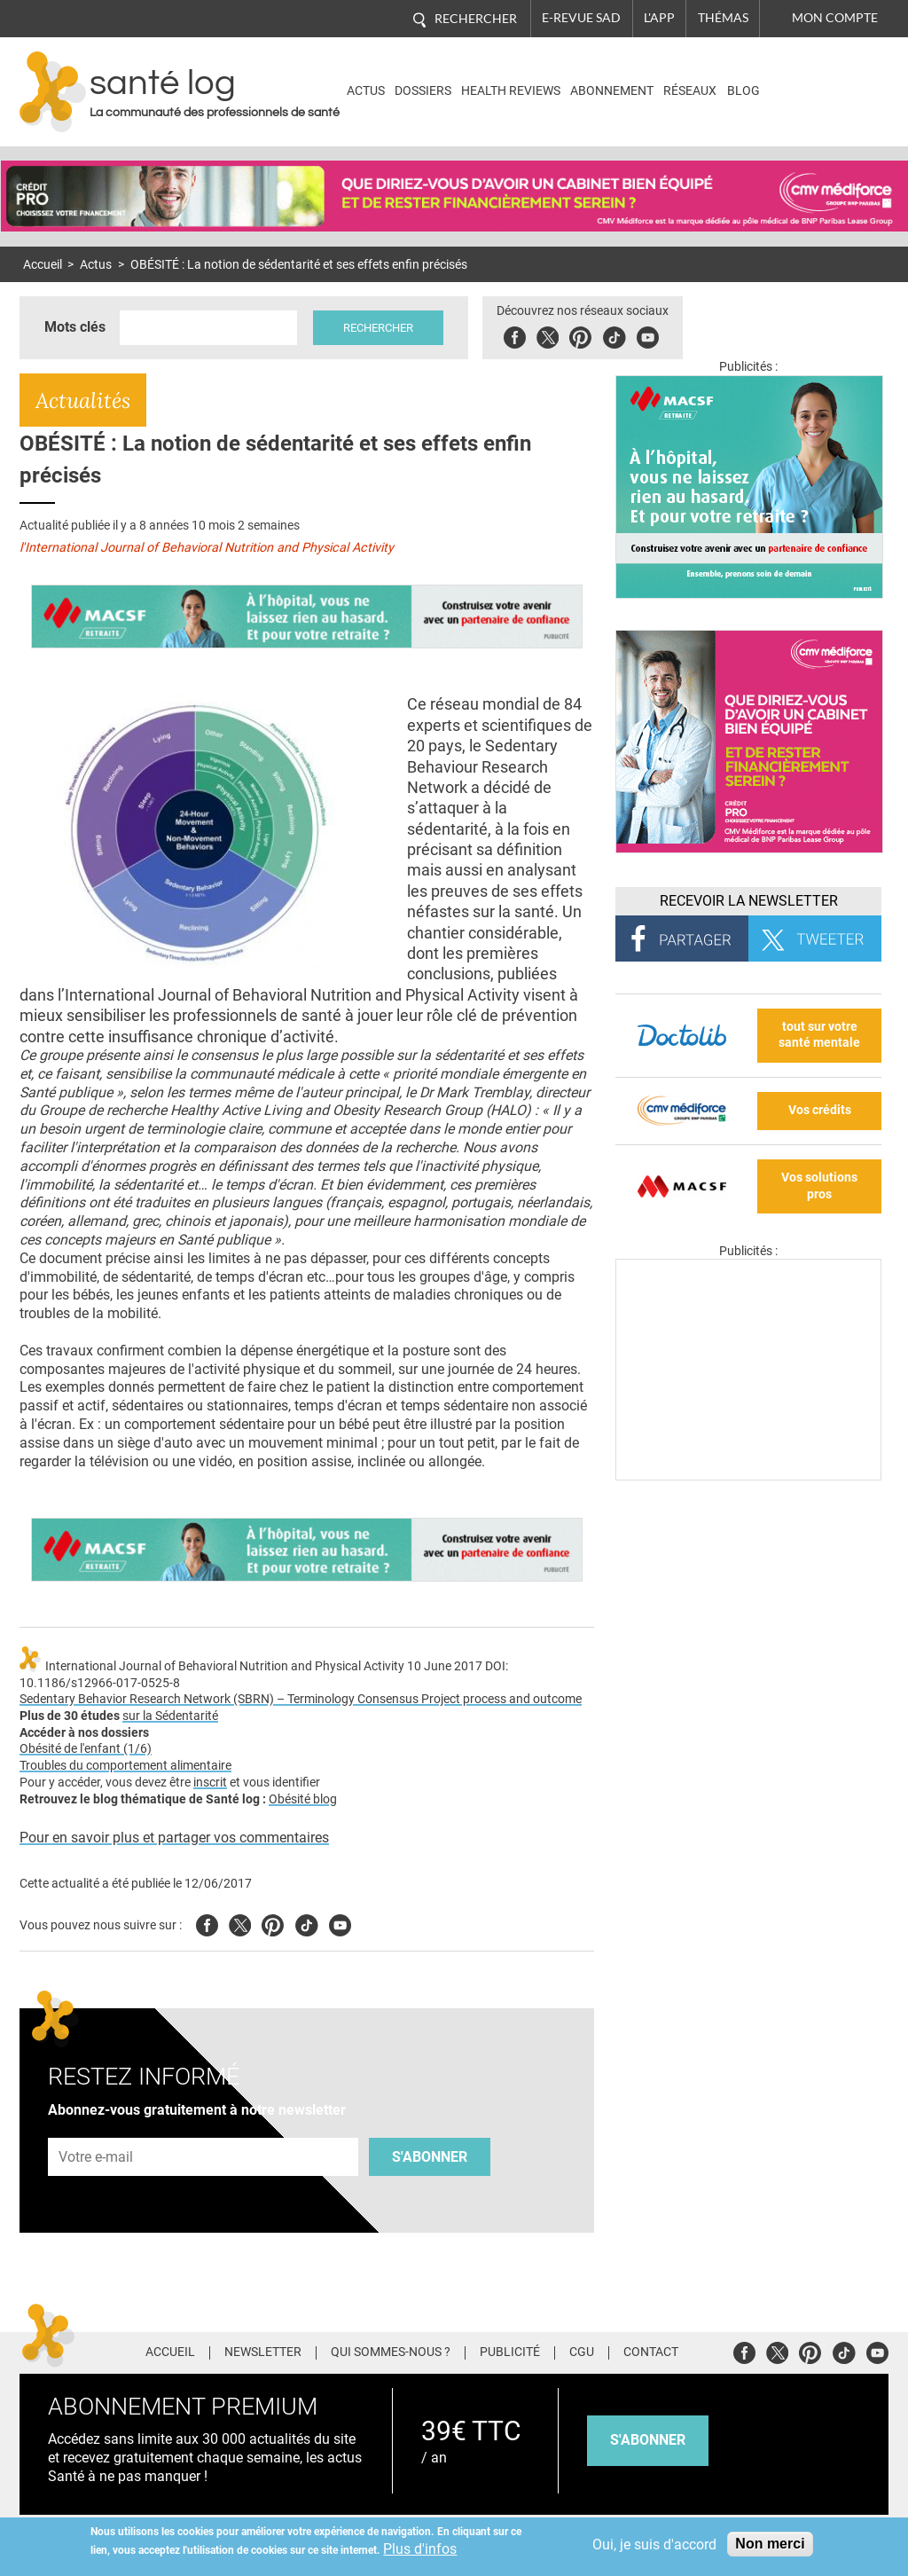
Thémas (723, 18)
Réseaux (689, 90)
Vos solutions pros (819, 1186)
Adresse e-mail (96, 2127)
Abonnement (612, 90)
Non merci (769, 2543)
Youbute (648, 334)
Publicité (510, 2352)
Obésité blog (303, 1799)
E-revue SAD (581, 18)
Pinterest (580, 334)
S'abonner (429, 2156)
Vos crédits (819, 1110)
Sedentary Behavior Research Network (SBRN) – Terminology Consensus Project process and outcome (301, 1699)
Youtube (340, 1922)
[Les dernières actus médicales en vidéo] (748, 1475)
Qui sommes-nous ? (390, 2352)
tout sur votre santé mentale (819, 1035)
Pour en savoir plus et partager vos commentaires (174, 1837)
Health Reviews (510, 90)
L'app (659, 18)
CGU (581, 2352)
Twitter (547, 334)
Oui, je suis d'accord (654, 2544)
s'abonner (647, 2439)
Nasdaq (811, 78)
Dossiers (423, 90)
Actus (366, 90)
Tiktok (614, 334)
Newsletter (262, 2352)
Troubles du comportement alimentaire (125, 1765)
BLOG (743, 90)
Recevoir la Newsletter (749, 900)
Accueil (42, 264)
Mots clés (75, 326)
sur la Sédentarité (170, 1716)
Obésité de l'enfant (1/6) (86, 1748)
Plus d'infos (420, 2549)
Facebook (515, 334)
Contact (650, 2352)
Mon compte (835, 18)
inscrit (210, 1782)
